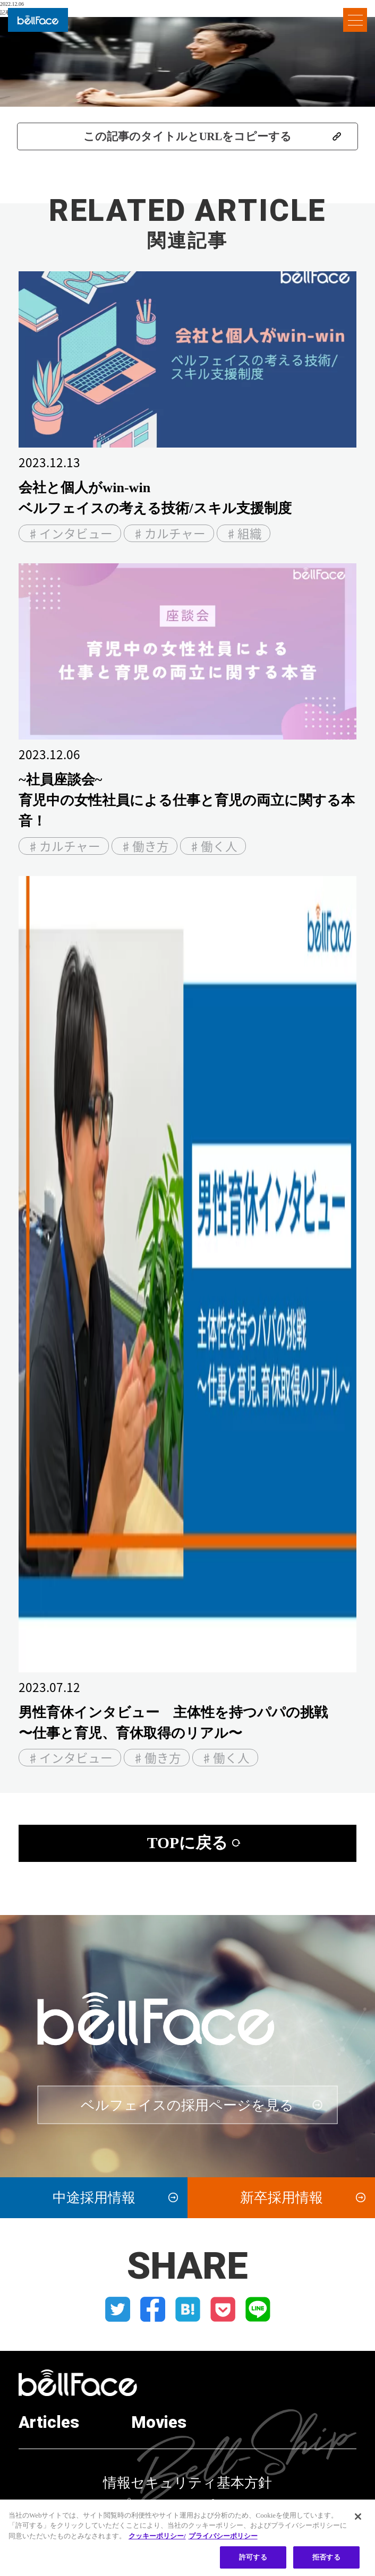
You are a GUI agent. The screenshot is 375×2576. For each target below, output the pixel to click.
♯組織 (243, 533)
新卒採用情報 (281, 2197)
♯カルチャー (169, 533)
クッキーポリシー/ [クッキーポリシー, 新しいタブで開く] (157, 2542)
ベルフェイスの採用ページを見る (187, 2105)
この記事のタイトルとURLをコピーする (187, 136)
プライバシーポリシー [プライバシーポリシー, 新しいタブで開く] (223, 2542)
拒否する (326, 2564)
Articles (49, 2423)
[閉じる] (358, 2522)
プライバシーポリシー (187, 2505)
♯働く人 (213, 846)
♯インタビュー (70, 533)
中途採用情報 (94, 2197)
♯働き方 (144, 846)
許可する (253, 2564)
